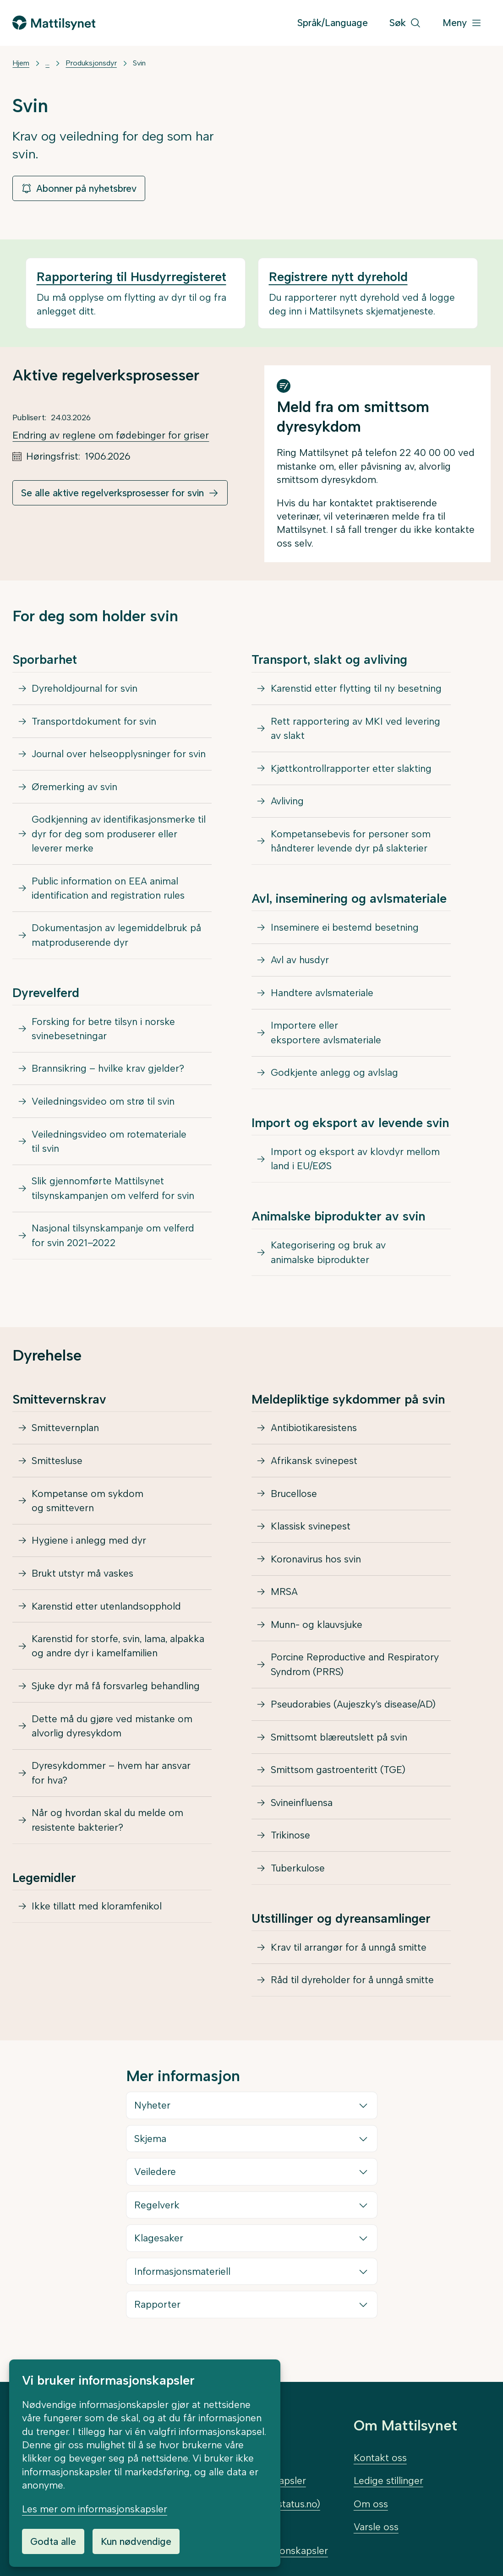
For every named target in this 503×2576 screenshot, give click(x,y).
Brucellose (294, 1500)
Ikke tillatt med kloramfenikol (97, 1917)
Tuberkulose (298, 1879)
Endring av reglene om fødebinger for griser (110, 435)
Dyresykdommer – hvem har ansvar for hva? (111, 1783)
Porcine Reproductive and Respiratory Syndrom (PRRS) (355, 1673)
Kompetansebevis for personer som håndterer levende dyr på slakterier (351, 843)
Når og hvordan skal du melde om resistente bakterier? (108, 1830)
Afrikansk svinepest (314, 1467)
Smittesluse (57, 1467)
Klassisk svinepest (310, 1533)
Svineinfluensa (302, 1813)
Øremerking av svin (74, 788)
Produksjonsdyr (91, 63)
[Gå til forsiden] (53, 23)
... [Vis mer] (47, 63)
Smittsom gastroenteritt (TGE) (338, 1780)
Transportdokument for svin (94, 721)
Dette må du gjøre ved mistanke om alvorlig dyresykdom (112, 1735)
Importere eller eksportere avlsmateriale (326, 1037)
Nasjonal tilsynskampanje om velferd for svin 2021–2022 (113, 1241)
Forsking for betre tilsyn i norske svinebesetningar (103, 1032)
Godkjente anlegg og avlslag (334, 1077)
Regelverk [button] (157, 2217)
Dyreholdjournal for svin (85, 688)
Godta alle (53, 2541)
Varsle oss (376, 2527)
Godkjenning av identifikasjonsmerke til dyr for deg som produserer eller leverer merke (119, 836)
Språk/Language (332, 22)
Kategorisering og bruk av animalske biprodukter (328, 1258)
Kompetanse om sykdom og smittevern (87, 1507)
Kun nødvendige (136, 2541)
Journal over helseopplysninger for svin (119, 755)
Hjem (20, 63)
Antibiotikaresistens (314, 1433)
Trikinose (290, 1846)
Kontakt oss (380, 2457)
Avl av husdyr (300, 963)
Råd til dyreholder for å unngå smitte (352, 1992)
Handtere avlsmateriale (322, 996)
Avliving (287, 802)
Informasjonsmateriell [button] (183, 2284)
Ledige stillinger (388, 2481)
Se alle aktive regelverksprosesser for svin (112, 493)
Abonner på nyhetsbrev (79, 188)
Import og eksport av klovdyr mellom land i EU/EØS (355, 1164)
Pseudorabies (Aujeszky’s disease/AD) (354, 1713)
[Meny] (462, 23)
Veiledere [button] (155, 2184)
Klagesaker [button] (159, 2250)
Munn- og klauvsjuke (317, 1632)
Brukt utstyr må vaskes (83, 1581)
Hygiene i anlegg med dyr (89, 1547)
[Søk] (405, 23)
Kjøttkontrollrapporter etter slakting (351, 769)
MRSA (284, 1599)
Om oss (371, 2504)
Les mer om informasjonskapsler (94, 2509)
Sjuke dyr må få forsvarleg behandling (116, 1695)
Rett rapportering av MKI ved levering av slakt (355, 729)
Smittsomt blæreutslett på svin (339, 1746)
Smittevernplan (65, 1433)
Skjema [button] (151, 2151)
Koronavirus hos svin (316, 1566)
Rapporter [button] (158, 2317)
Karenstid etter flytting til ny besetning (356, 688)
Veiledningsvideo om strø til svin (103, 1106)
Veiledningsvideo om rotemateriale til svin (109, 1146)
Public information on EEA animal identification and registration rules (108, 891)
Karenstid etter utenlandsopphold (106, 1614)
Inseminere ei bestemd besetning (345, 929)
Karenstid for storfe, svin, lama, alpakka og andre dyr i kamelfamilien (118, 1655)
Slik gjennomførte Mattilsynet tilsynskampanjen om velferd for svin (113, 1194)
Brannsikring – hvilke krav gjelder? (108, 1072)
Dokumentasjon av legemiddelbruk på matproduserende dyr (117, 938)
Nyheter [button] (153, 2118)
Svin (139, 63)
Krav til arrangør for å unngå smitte (349, 1959)
